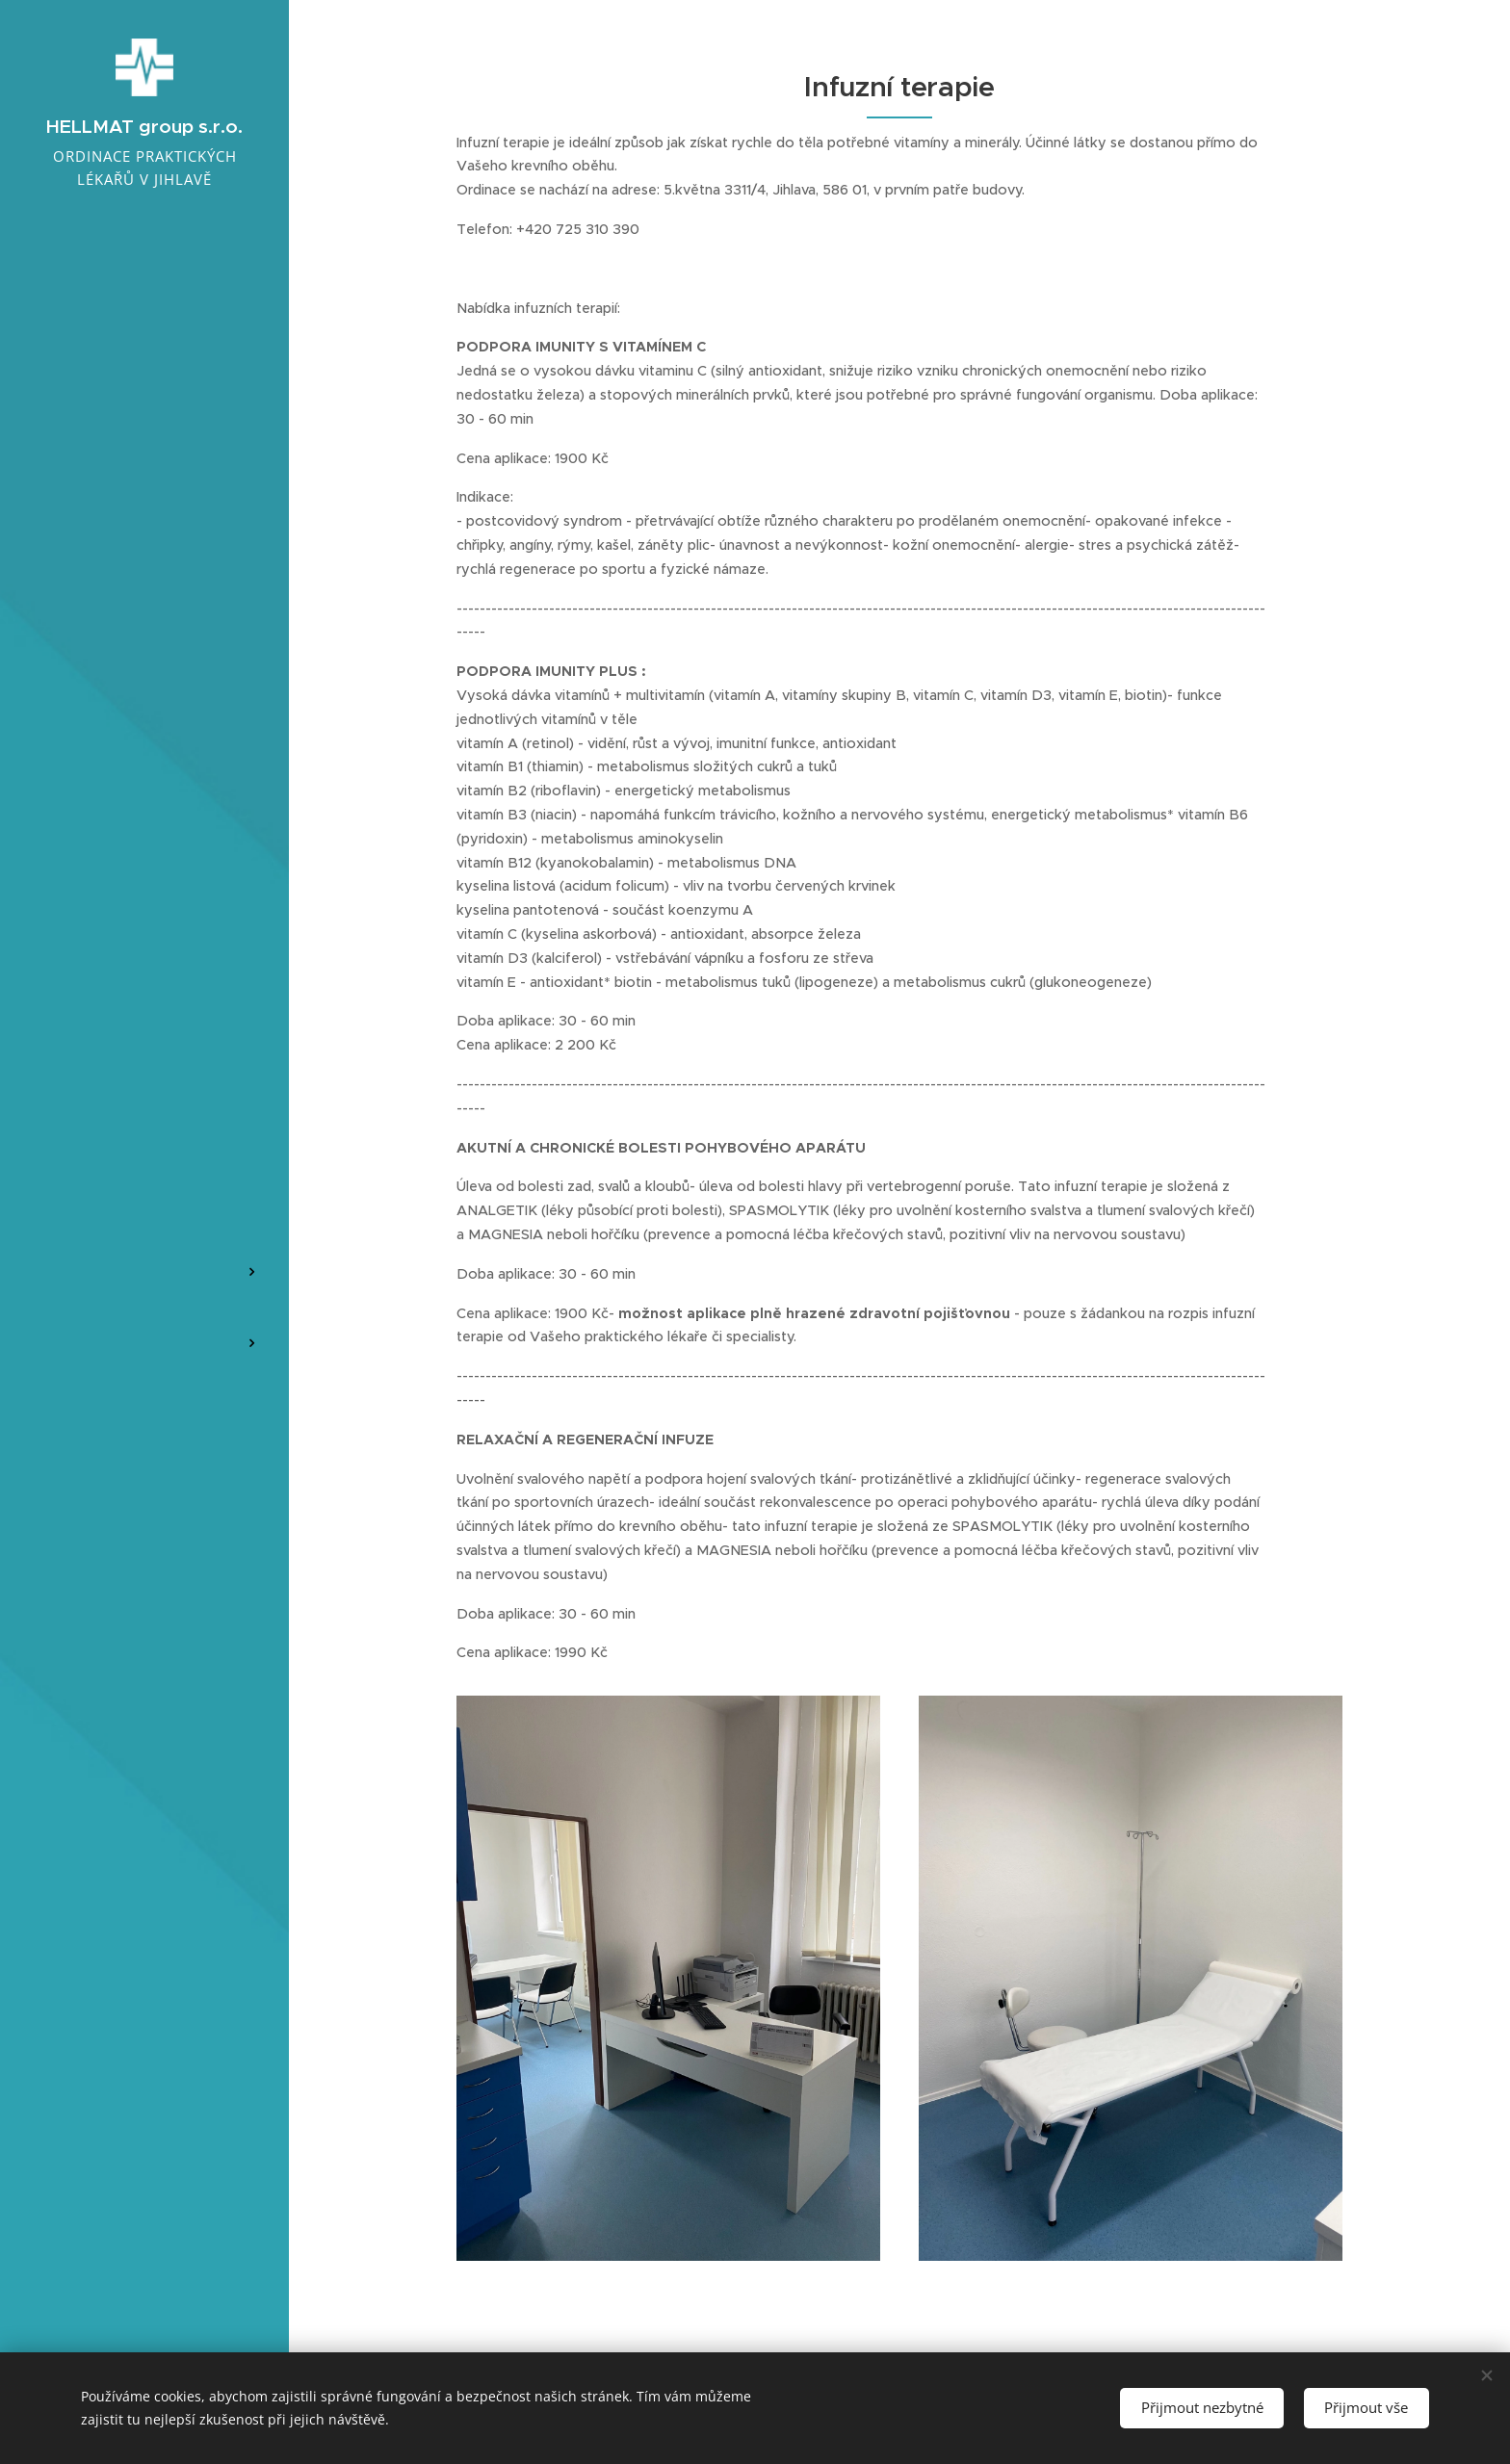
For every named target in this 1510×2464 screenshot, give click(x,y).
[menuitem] (144, 1108)
